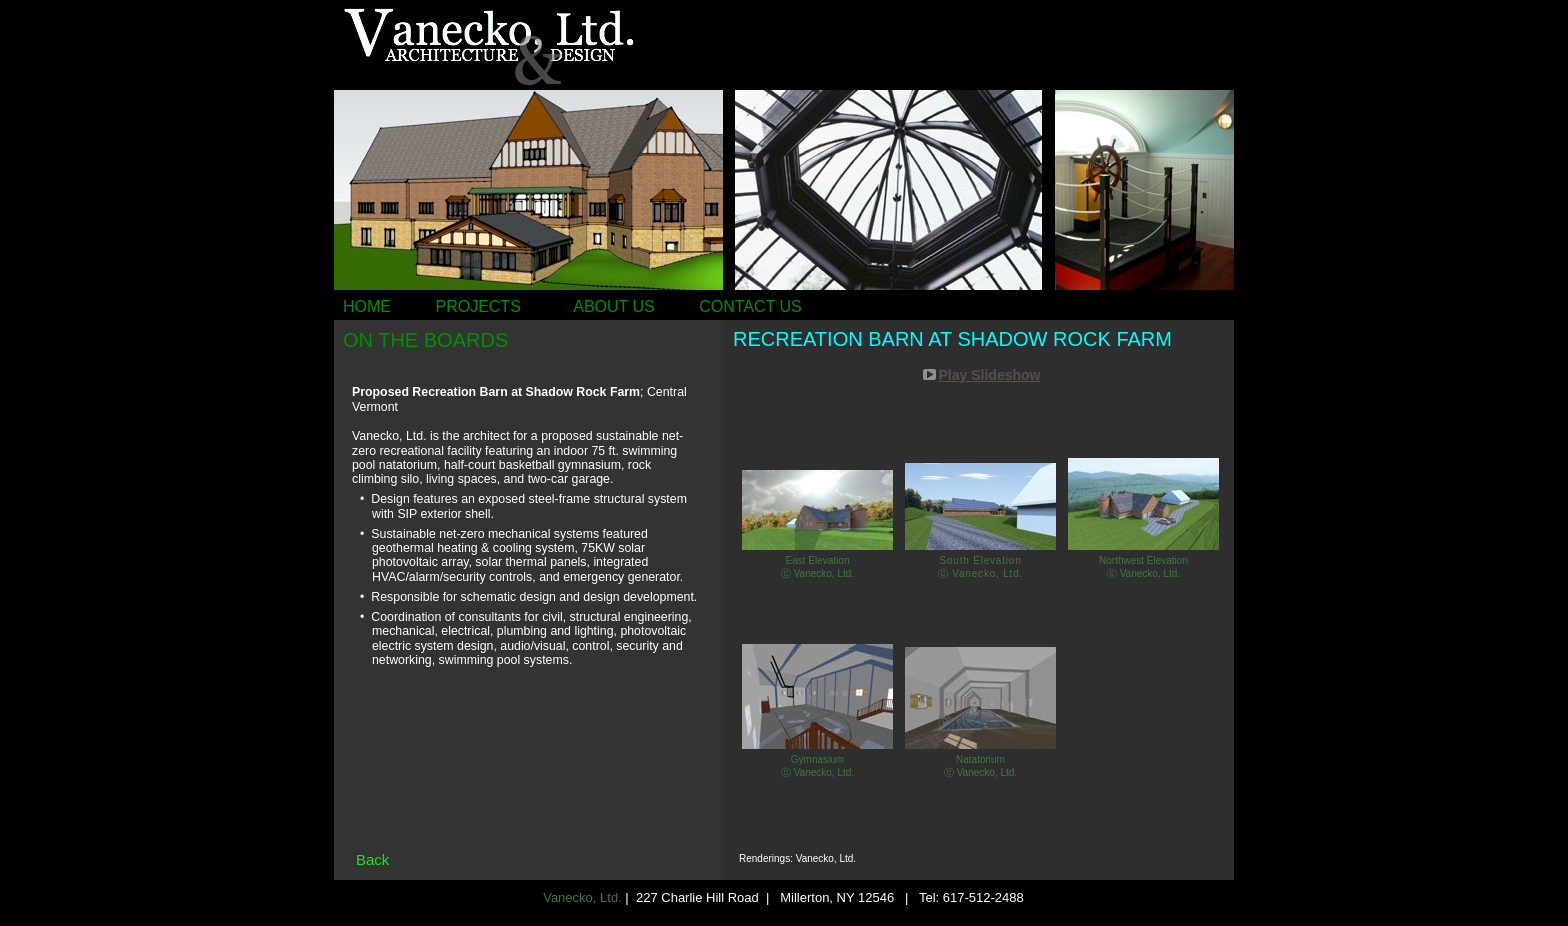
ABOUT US (614, 306)
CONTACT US (750, 306)
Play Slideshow (990, 375)
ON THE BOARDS (425, 340)
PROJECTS (477, 306)
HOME (367, 306)
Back (372, 859)
